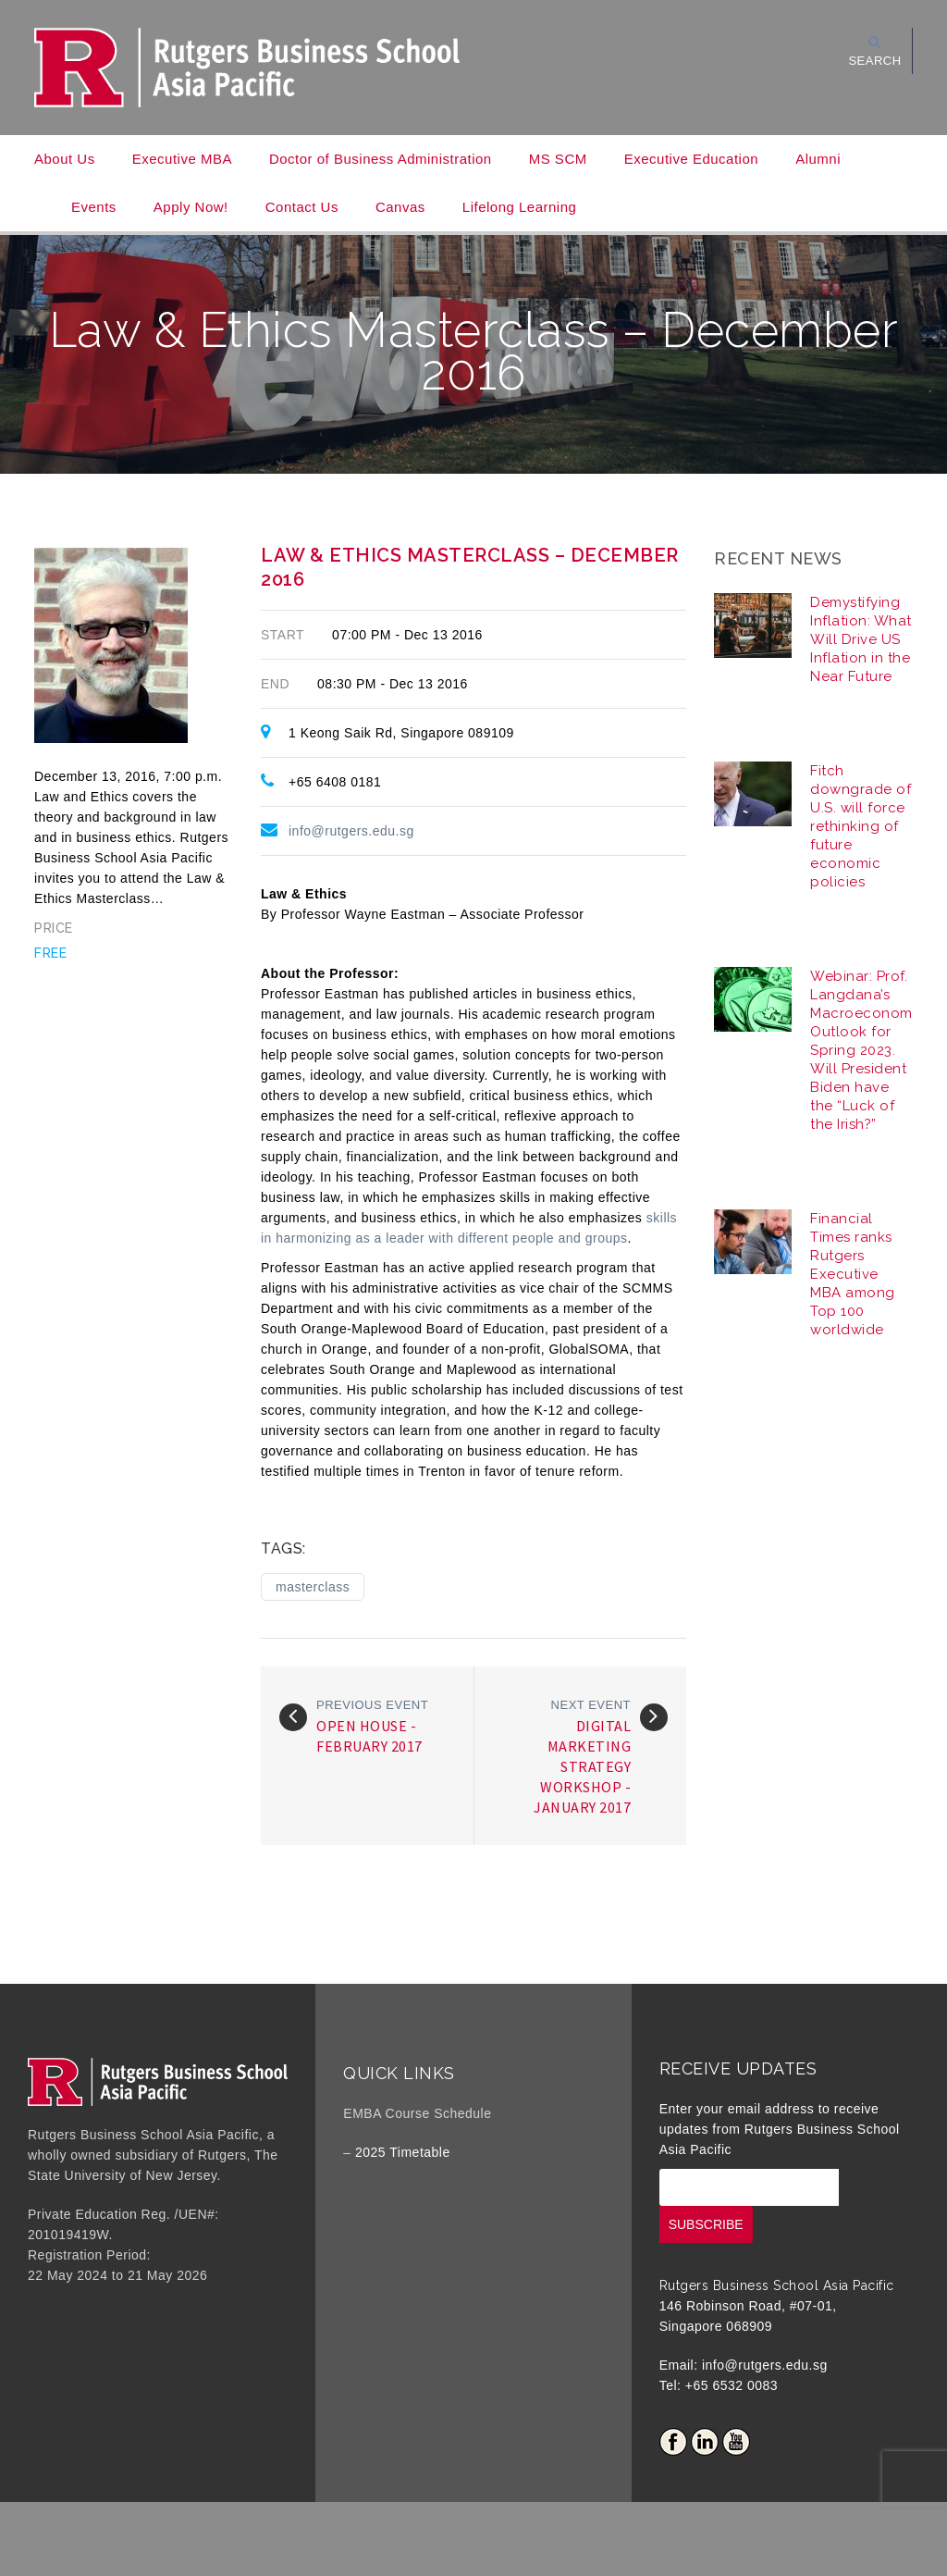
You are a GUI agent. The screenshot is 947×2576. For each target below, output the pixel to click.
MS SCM (558, 159)
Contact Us (301, 207)
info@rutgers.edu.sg (351, 831)
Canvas (400, 207)
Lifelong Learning (519, 207)
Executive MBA (182, 159)
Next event (591, 1705)
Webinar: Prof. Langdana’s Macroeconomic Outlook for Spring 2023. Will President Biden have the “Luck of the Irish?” (867, 1050)
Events (94, 207)
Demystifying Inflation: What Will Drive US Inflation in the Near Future (861, 639)
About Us (64, 159)
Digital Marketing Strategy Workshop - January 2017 (582, 1766)
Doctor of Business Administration (380, 159)
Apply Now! (191, 207)
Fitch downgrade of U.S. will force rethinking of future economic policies (860, 826)
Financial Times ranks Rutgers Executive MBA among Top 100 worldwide (852, 1274)
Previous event (372, 1705)
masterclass (313, 1586)
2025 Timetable (402, 2152)
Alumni (818, 159)
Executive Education (691, 159)
